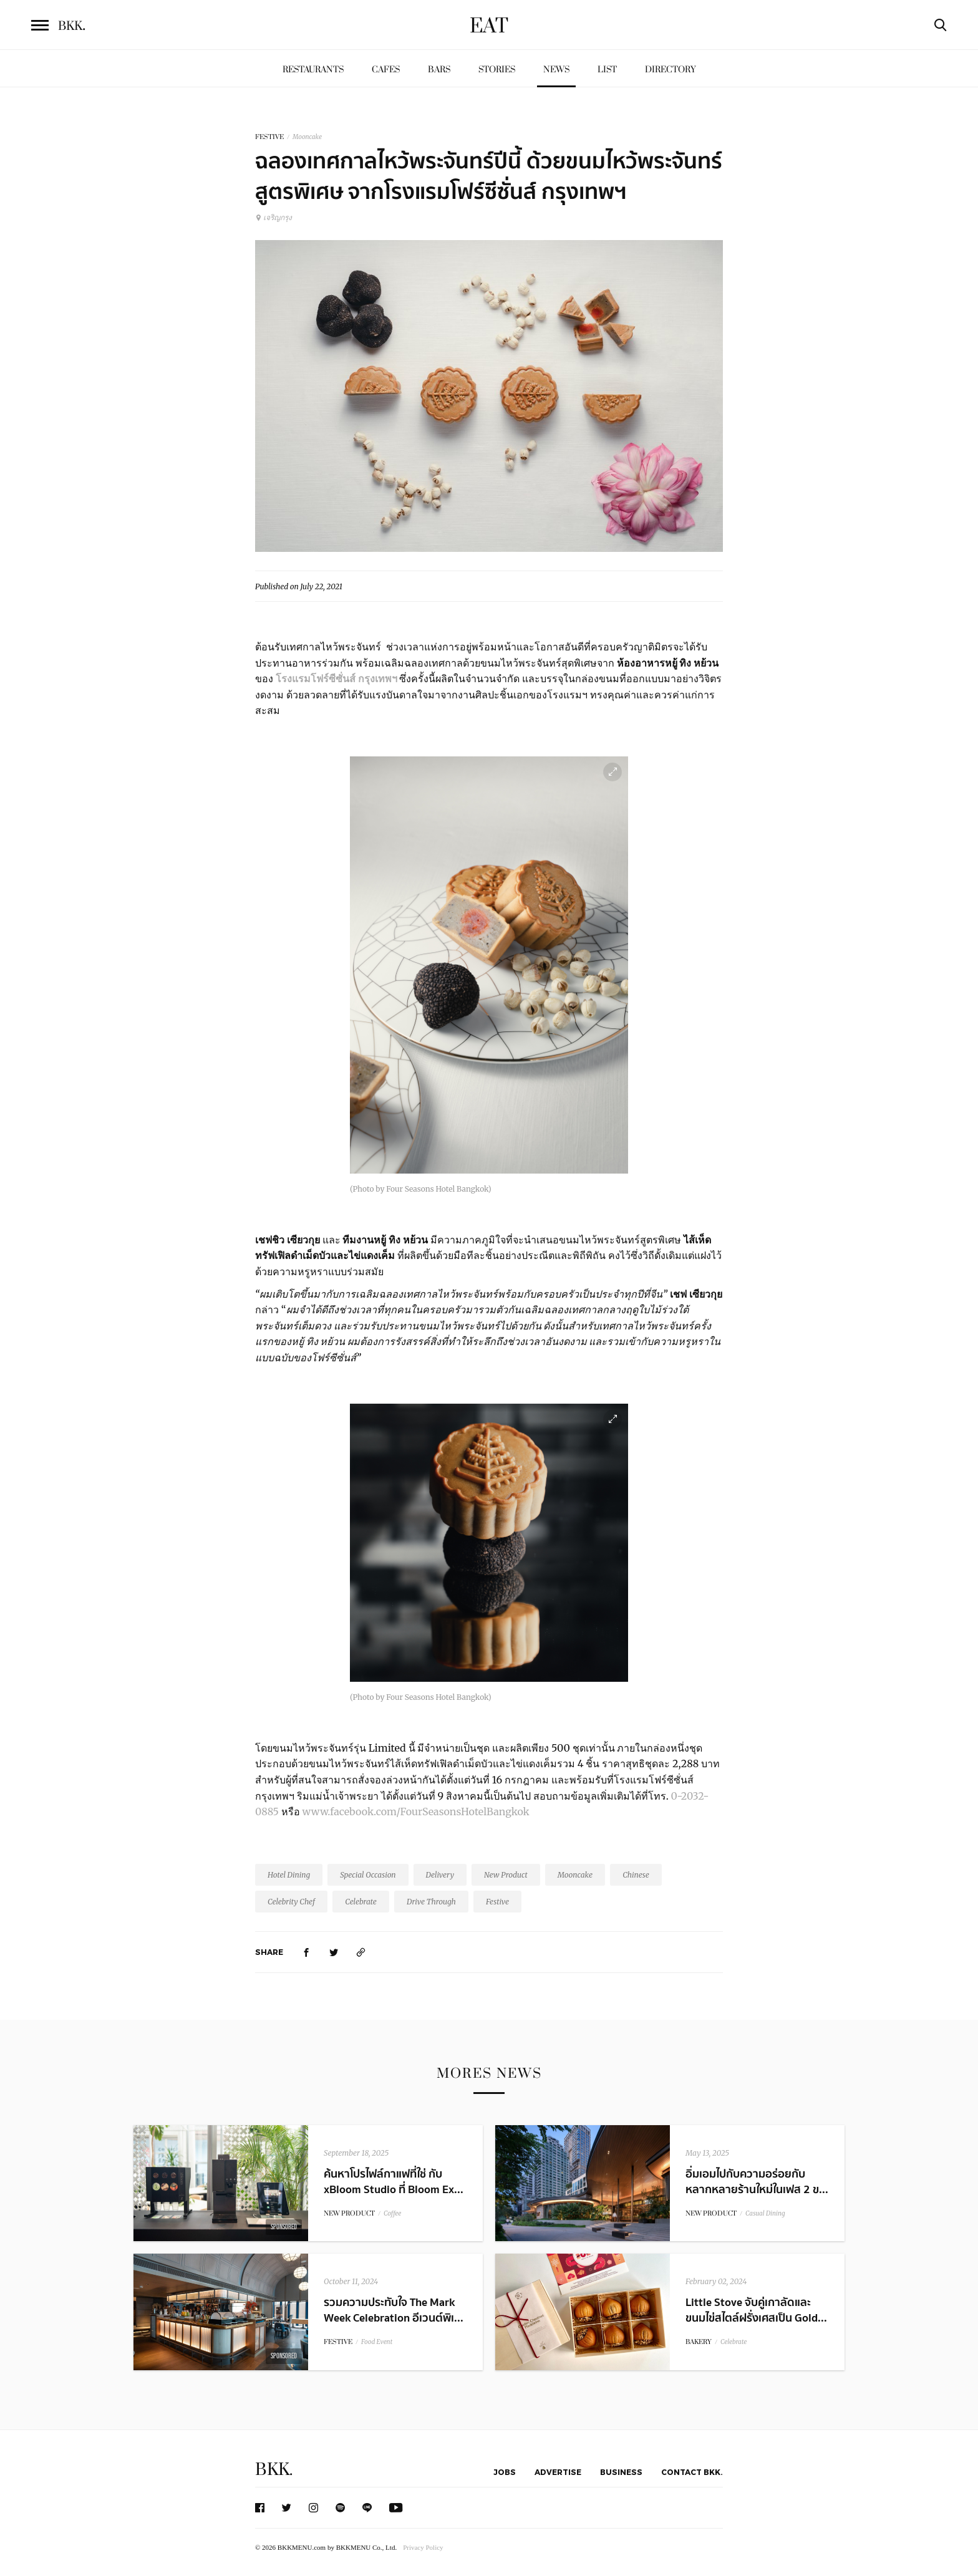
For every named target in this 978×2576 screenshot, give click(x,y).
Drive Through (431, 1901)
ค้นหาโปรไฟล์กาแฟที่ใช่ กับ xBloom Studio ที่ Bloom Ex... (393, 2182)
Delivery (440, 1874)
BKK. (274, 2469)
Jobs (504, 2471)
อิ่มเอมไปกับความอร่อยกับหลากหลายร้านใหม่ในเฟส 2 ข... (756, 2182)
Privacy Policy (423, 2547)
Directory (670, 69)
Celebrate (361, 1901)
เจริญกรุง (273, 217)
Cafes (386, 69)
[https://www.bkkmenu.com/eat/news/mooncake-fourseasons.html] (361, 1952)
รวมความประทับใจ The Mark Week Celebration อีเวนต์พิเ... (393, 2310)
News (556, 69)
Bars (439, 69)
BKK (71, 26)
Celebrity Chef (291, 1901)
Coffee (392, 2213)
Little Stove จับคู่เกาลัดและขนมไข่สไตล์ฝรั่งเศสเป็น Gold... (756, 2310)
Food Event (376, 2342)
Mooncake (307, 137)
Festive (497, 1901)
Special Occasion (367, 1874)
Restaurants (313, 69)
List (607, 69)
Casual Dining (765, 2213)
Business (621, 2471)
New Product (506, 1874)
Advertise (558, 2471)
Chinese (635, 1874)
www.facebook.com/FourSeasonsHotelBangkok (416, 1811)
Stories (496, 69)
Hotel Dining (289, 1874)
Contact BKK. (692, 2471)
